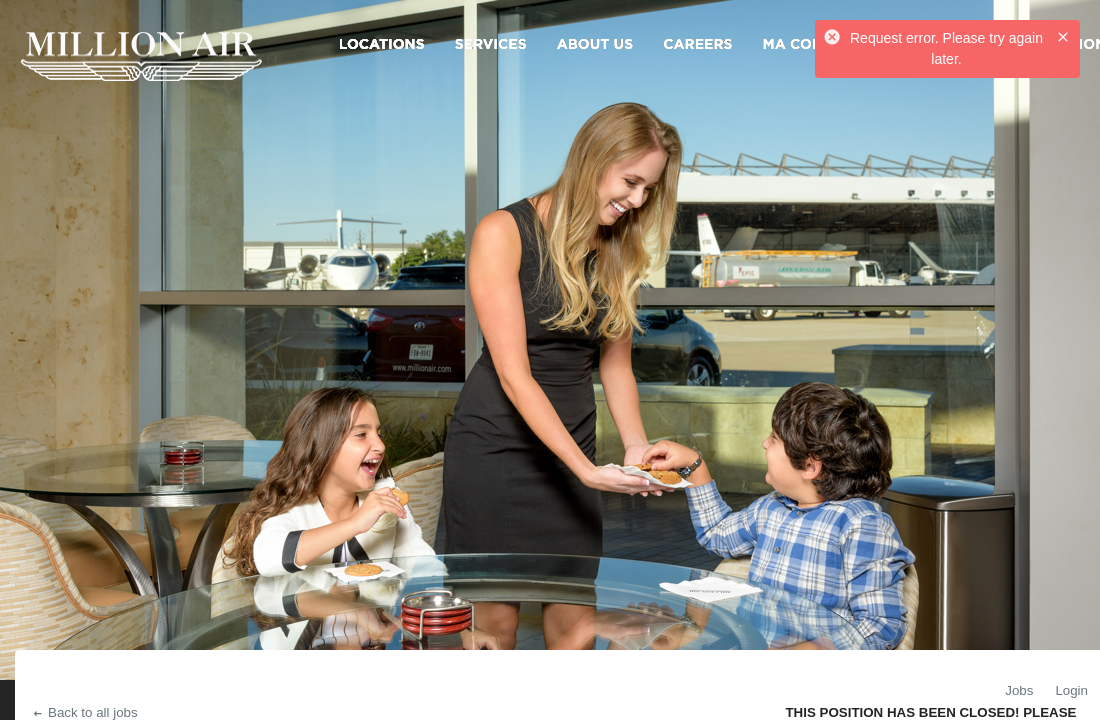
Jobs (1019, 690)
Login (1071, 690)
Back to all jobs (84, 712)
